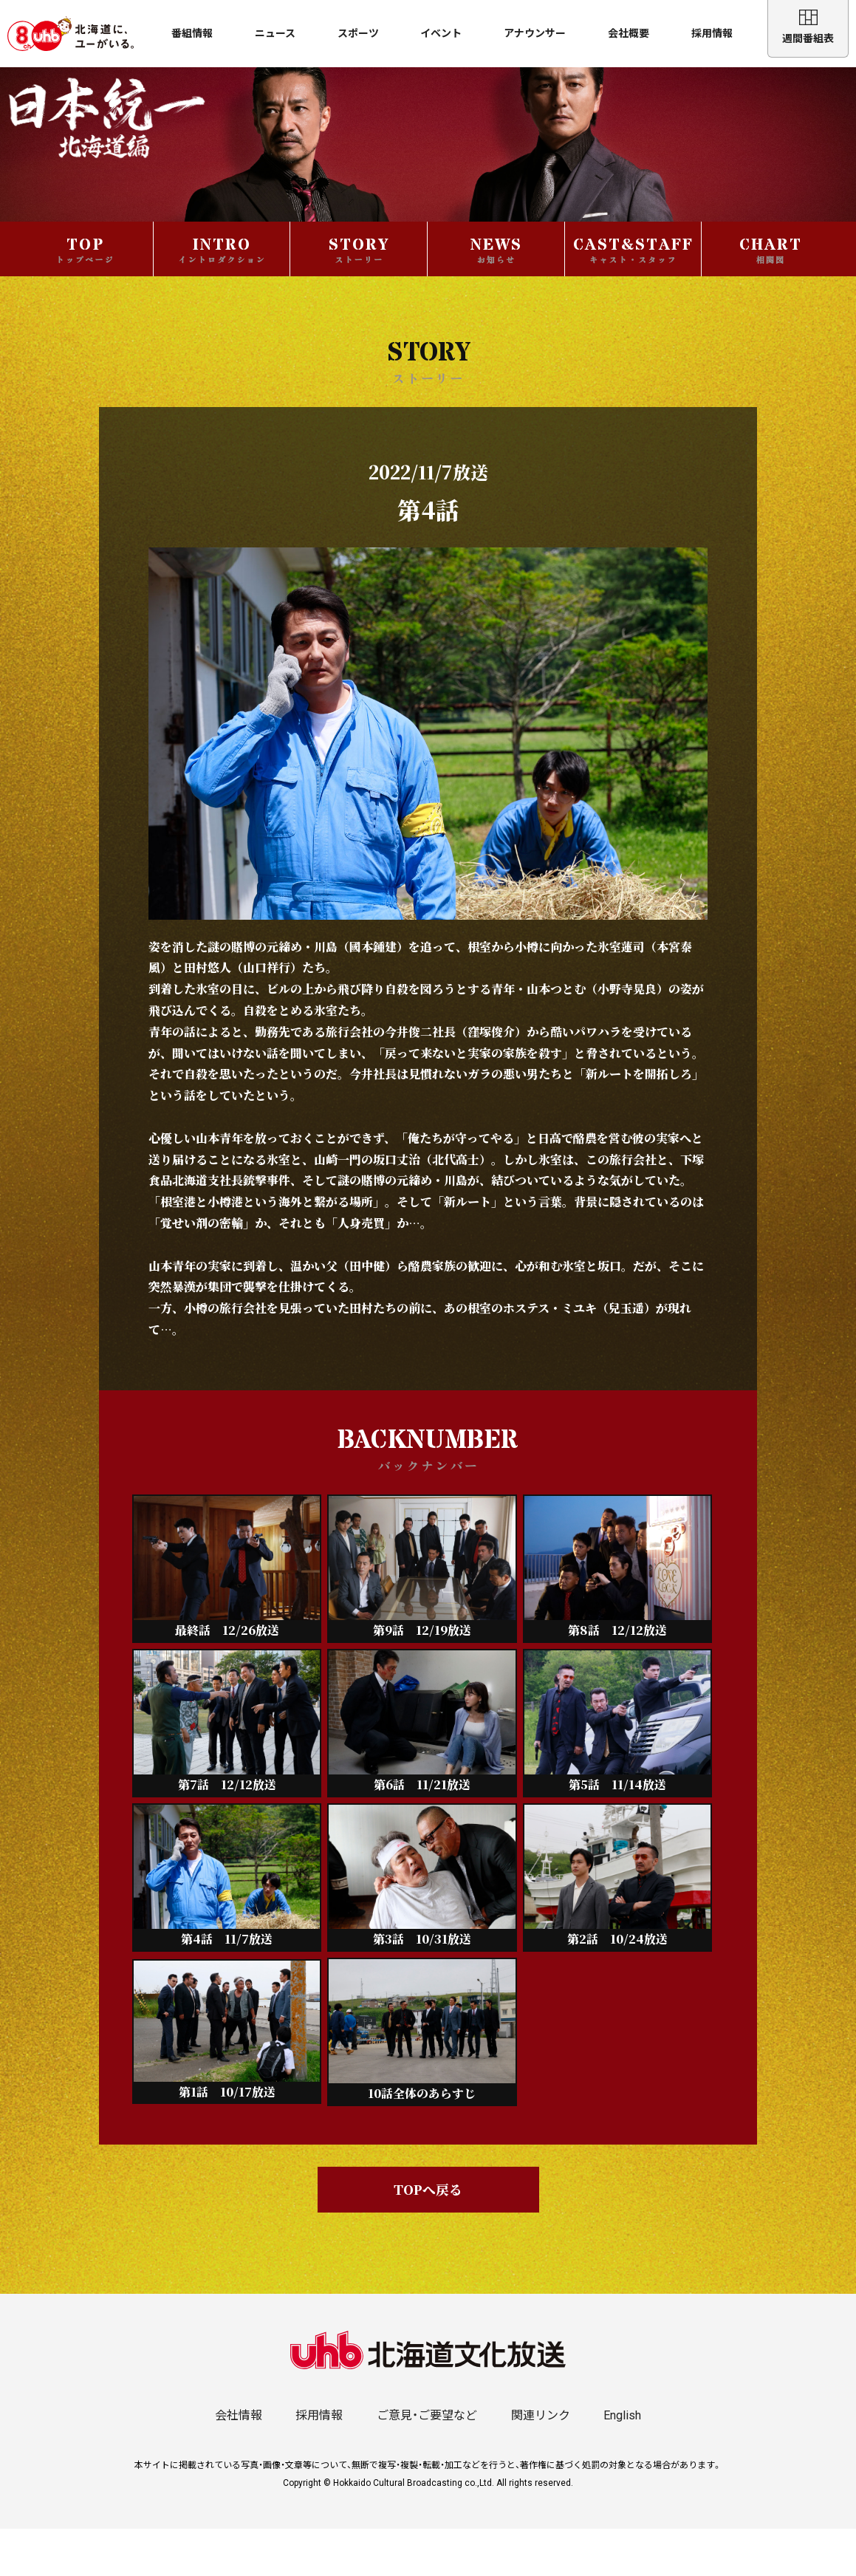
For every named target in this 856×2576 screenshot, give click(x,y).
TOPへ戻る (428, 2236)
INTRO (222, 296)
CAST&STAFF (633, 296)
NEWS (496, 296)
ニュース (275, 33)
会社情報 (238, 2463)
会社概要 (628, 33)
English (622, 2463)
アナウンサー (535, 33)
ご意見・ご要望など (427, 2463)
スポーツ (358, 33)
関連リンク (540, 2463)
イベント (441, 33)
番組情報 (192, 33)
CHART (770, 296)
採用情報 (712, 33)
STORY (359, 296)
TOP (84, 296)
